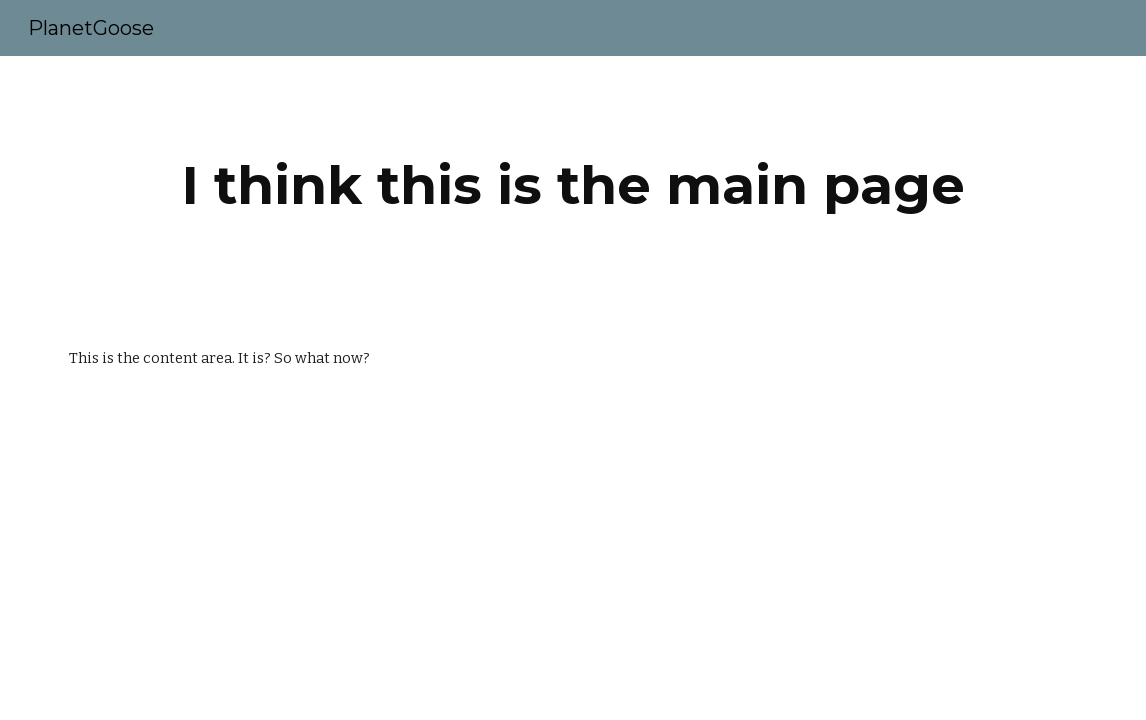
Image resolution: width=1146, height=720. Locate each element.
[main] (573, 185)
